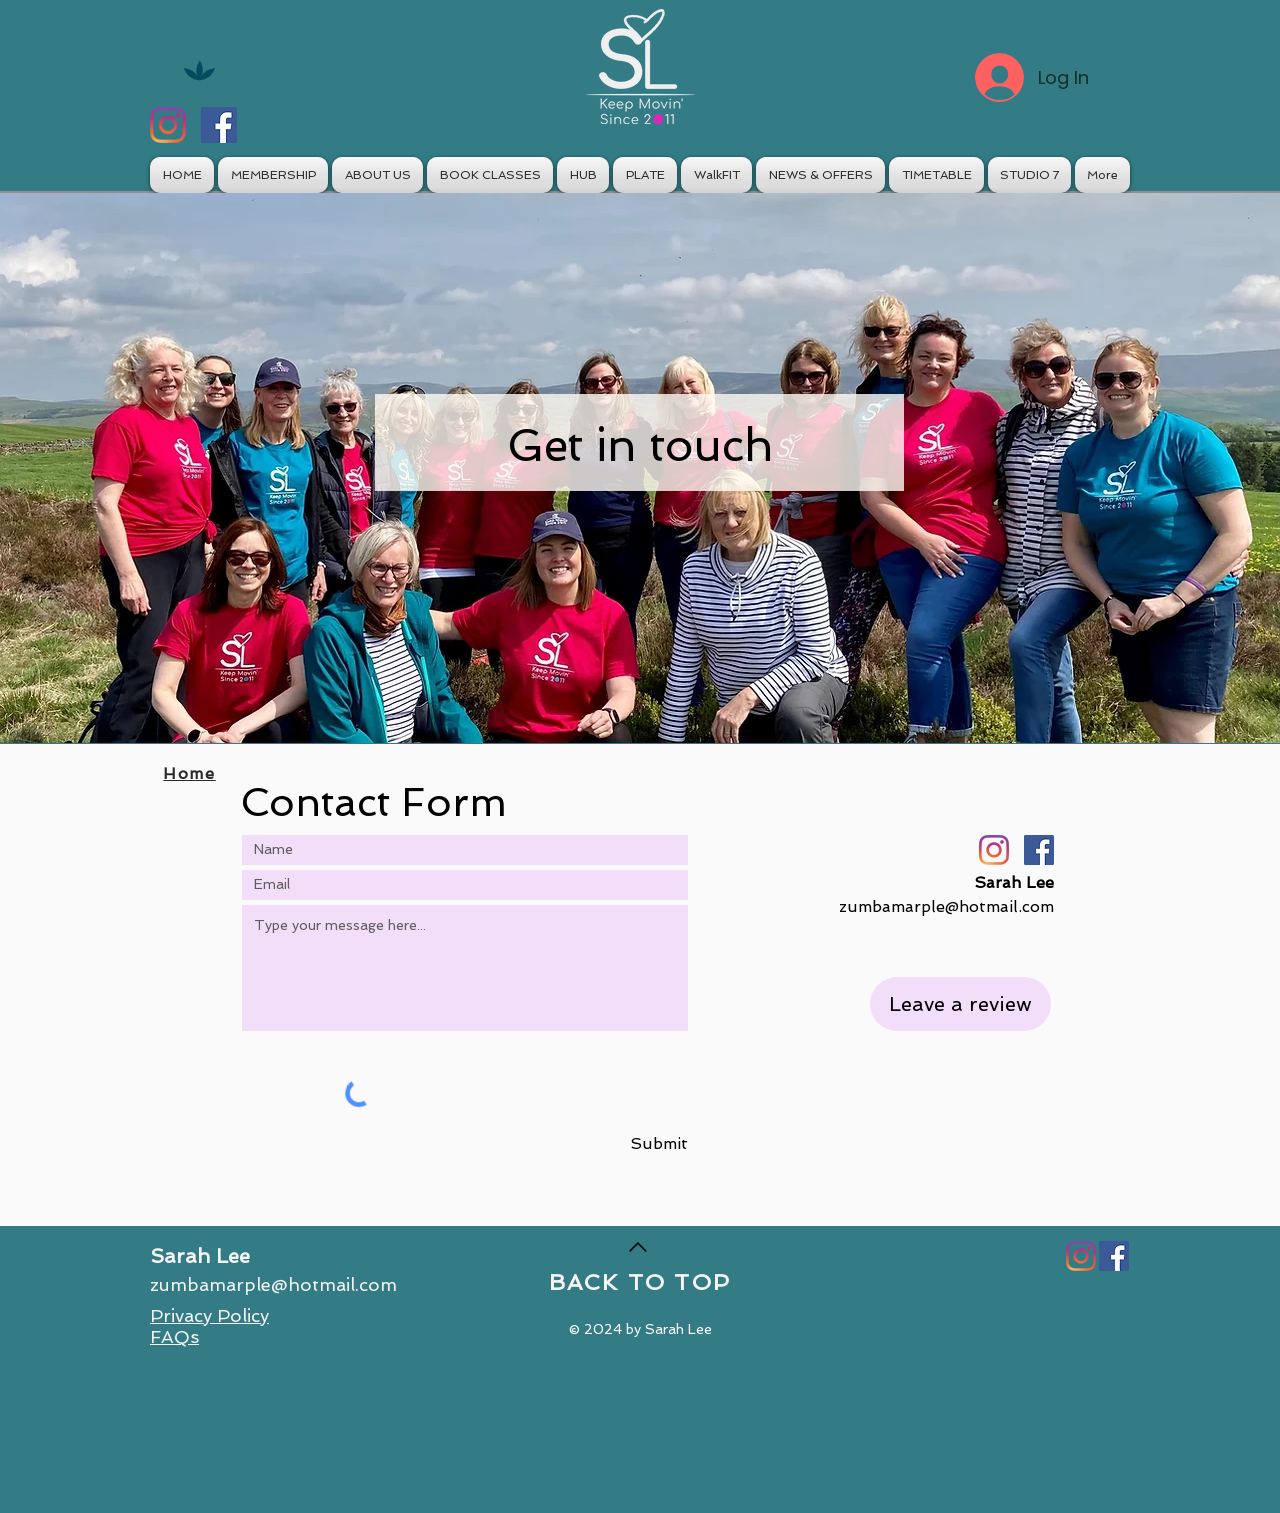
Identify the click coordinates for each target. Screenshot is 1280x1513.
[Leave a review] (960, 1004)
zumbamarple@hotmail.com (946, 906)
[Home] (191, 773)
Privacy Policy (209, 1315)
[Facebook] (219, 125)
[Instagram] (168, 125)
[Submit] (645, 1144)
